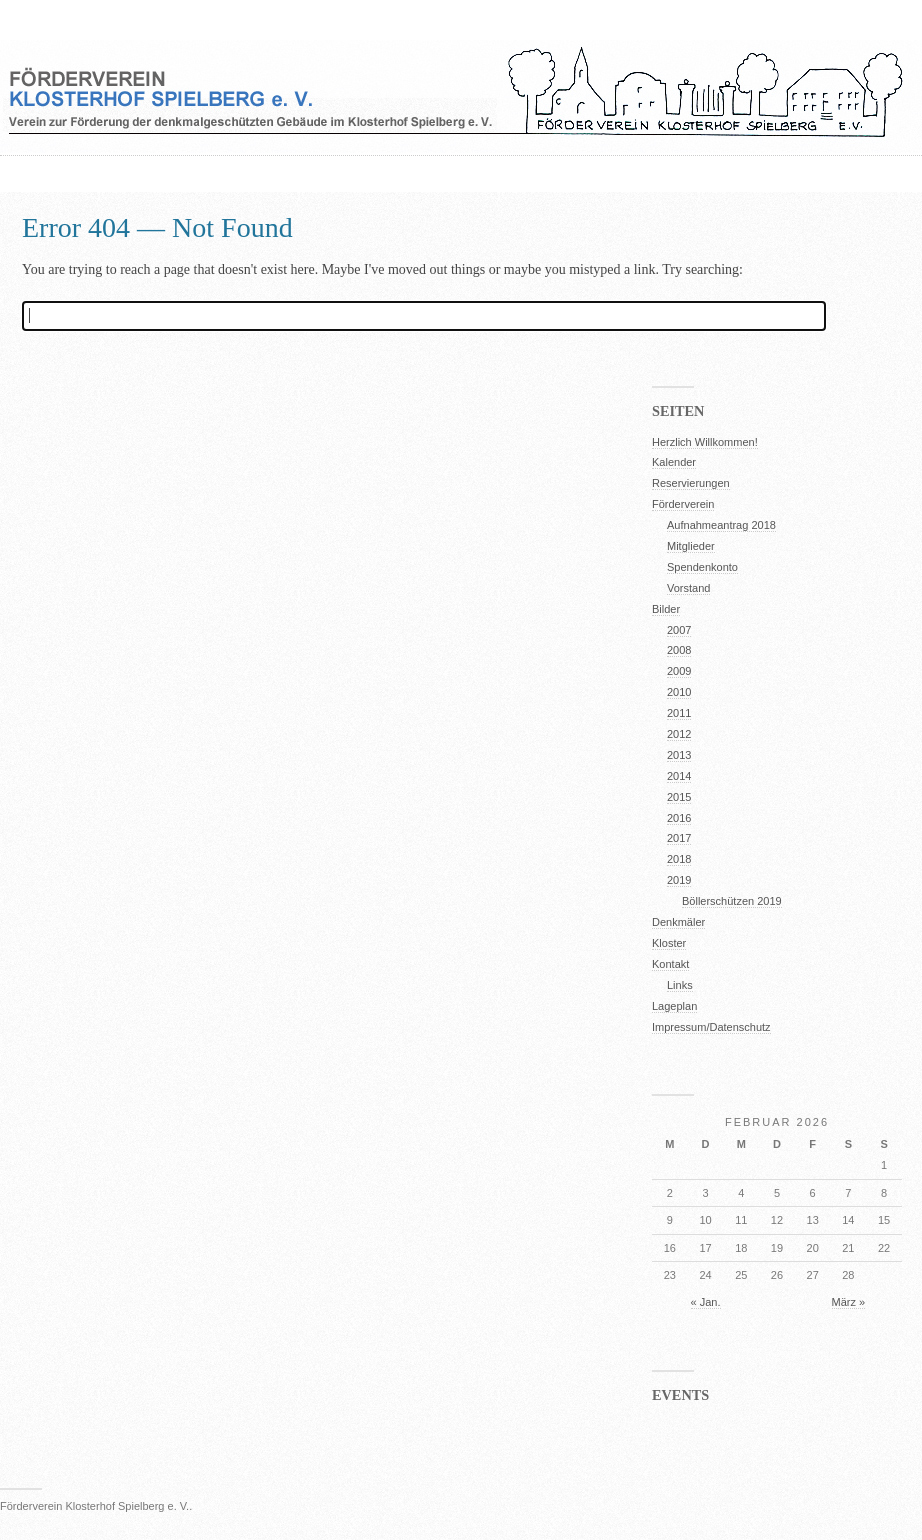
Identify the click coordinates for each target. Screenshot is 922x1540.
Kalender (674, 462)
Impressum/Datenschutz (711, 1027)
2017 (679, 838)
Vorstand (688, 588)
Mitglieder (691, 546)
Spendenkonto (702, 567)
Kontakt (670, 964)
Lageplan (674, 1006)
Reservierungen (691, 483)
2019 (679, 880)
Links (680, 985)
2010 (679, 692)
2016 (679, 818)
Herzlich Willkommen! (705, 442)
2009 (679, 671)
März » (849, 1302)
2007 (679, 630)
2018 (679, 859)
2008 (679, 650)
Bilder (666, 609)
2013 (679, 755)
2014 (679, 776)
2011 (679, 713)
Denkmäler (678, 922)
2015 (679, 797)
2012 (679, 734)
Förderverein (683, 504)
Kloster (669, 943)
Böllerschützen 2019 (732, 901)
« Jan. (706, 1302)
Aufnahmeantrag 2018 (721, 525)
